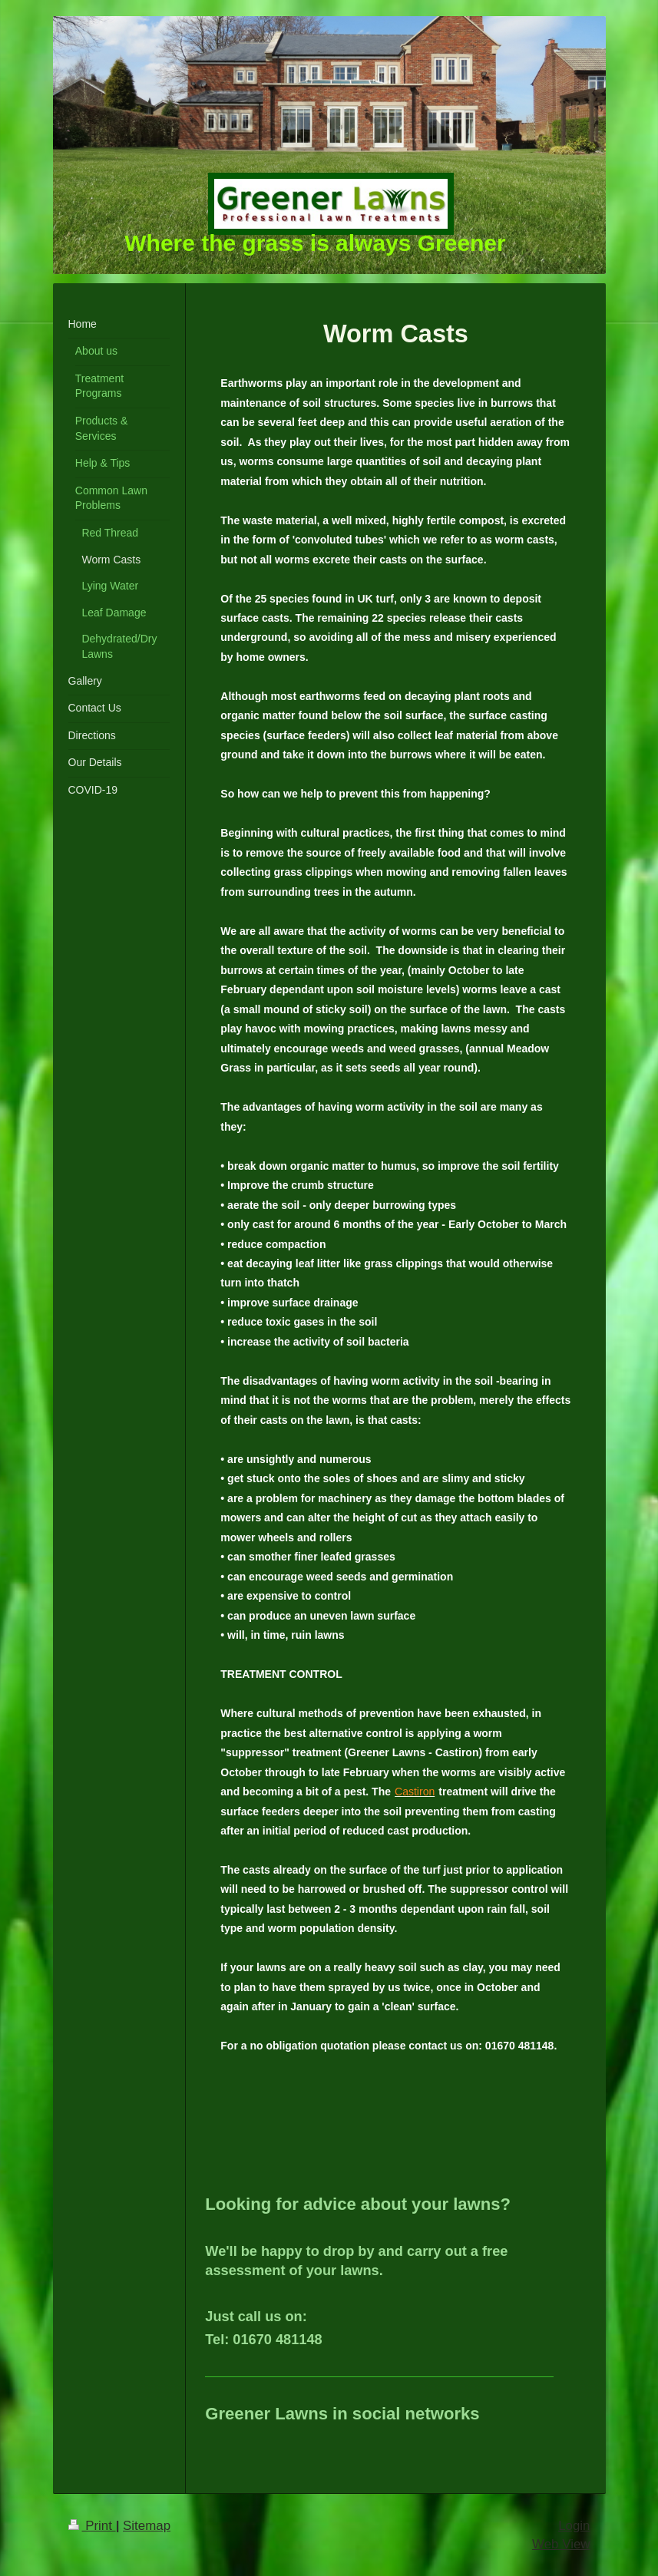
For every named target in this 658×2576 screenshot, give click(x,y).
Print (92, 2525)
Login (574, 2525)
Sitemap (146, 2525)
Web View (561, 2544)
